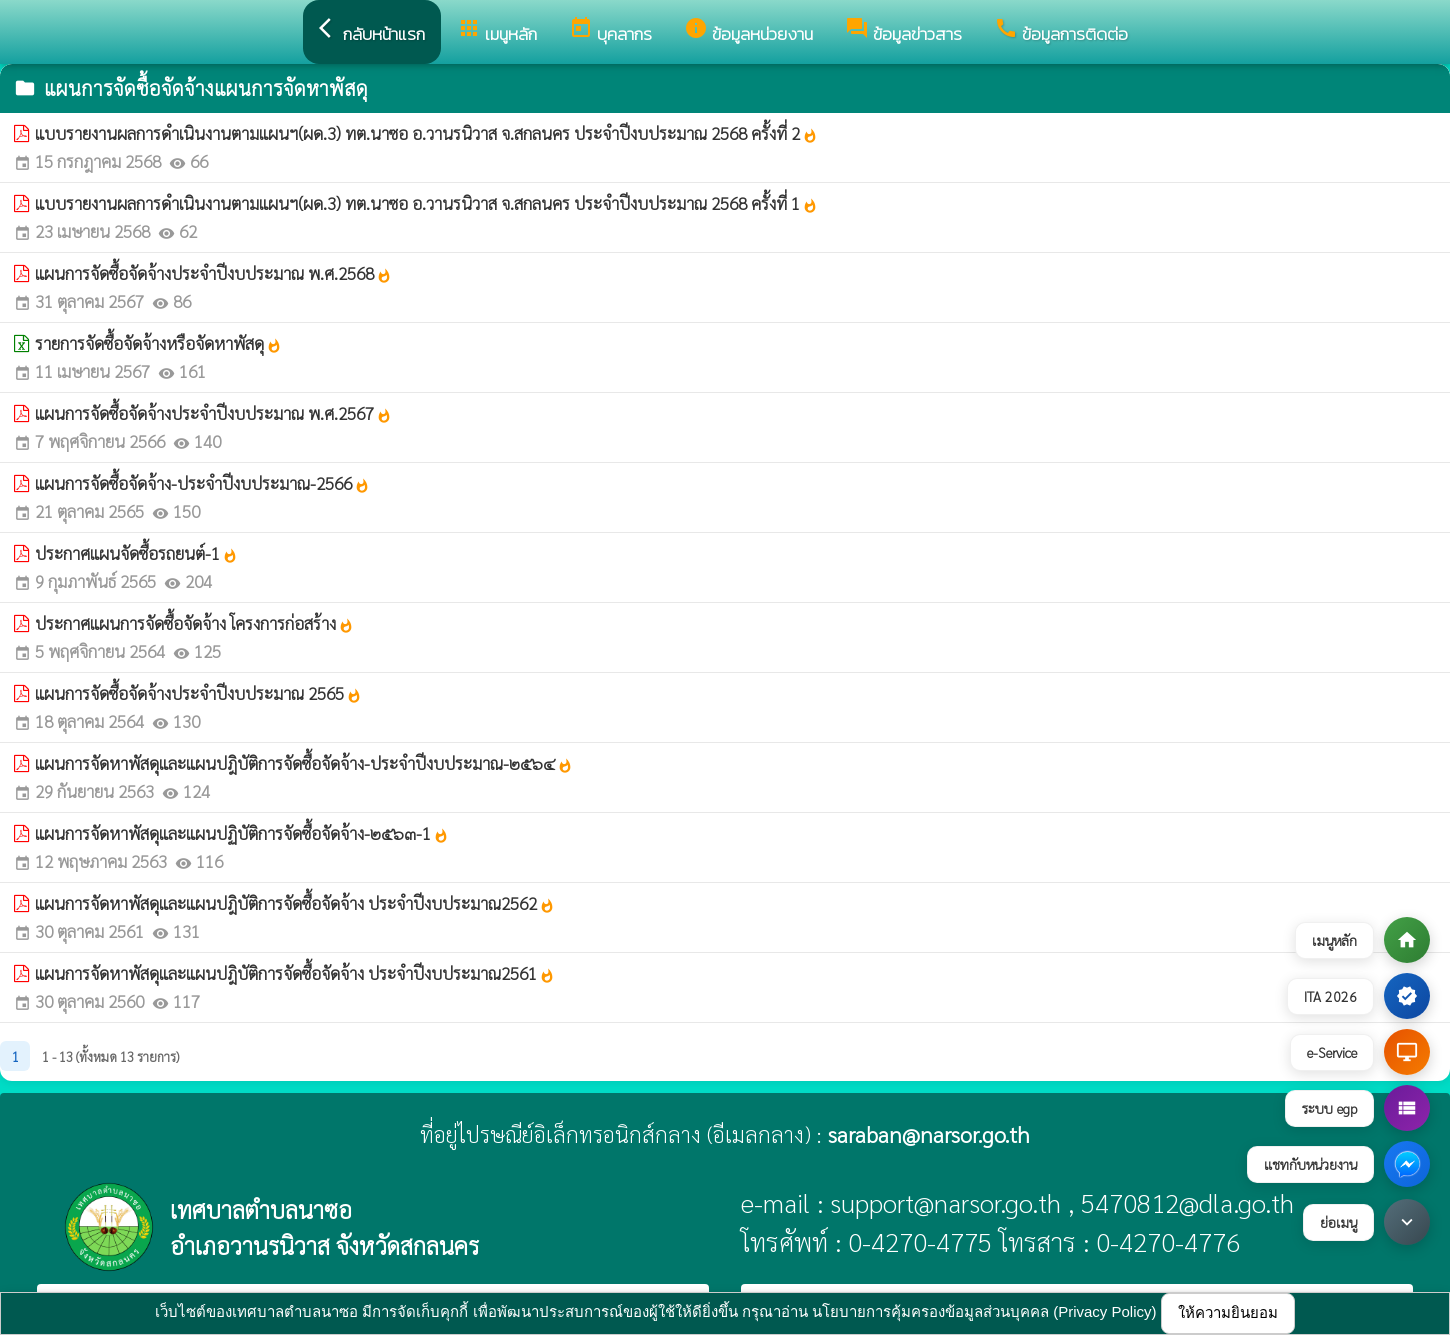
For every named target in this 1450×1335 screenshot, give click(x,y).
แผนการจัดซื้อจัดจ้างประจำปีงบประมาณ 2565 (198, 693)
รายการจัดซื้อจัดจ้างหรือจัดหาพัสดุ (158, 343)
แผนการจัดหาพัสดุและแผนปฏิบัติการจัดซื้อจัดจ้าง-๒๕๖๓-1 (242, 833)
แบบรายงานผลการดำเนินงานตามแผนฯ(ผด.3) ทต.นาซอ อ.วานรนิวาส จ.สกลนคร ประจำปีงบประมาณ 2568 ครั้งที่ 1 (426, 203)
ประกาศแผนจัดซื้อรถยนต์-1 (136, 553)
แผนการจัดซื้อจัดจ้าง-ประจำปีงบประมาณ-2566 (202, 483)
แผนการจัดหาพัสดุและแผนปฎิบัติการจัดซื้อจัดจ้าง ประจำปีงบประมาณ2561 (295, 973)
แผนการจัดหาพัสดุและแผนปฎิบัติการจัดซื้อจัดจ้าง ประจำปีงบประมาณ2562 (295, 903)
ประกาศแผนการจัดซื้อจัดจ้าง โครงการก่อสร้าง (194, 623)
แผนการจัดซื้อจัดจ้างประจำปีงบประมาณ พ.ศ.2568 (213, 273)
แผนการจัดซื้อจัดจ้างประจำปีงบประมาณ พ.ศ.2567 (213, 413)
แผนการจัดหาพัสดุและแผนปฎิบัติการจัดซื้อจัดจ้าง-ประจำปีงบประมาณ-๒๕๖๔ (304, 763)
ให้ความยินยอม (1228, 1312)
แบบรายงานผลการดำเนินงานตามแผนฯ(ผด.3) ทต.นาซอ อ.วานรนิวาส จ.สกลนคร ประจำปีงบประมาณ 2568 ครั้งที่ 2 (426, 133)
